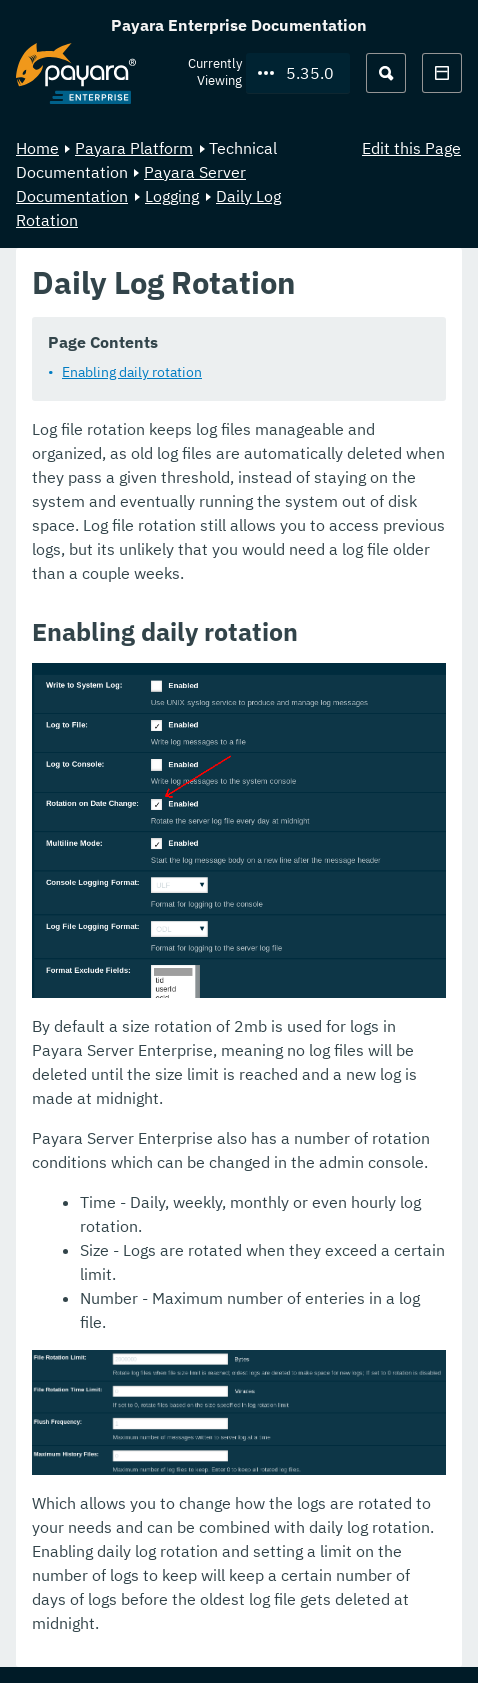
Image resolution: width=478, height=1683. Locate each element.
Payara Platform (134, 148)
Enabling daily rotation (132, 372)
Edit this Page (411, 148)
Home (37, 148)
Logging (172, 196)
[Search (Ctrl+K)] (386, 73)
